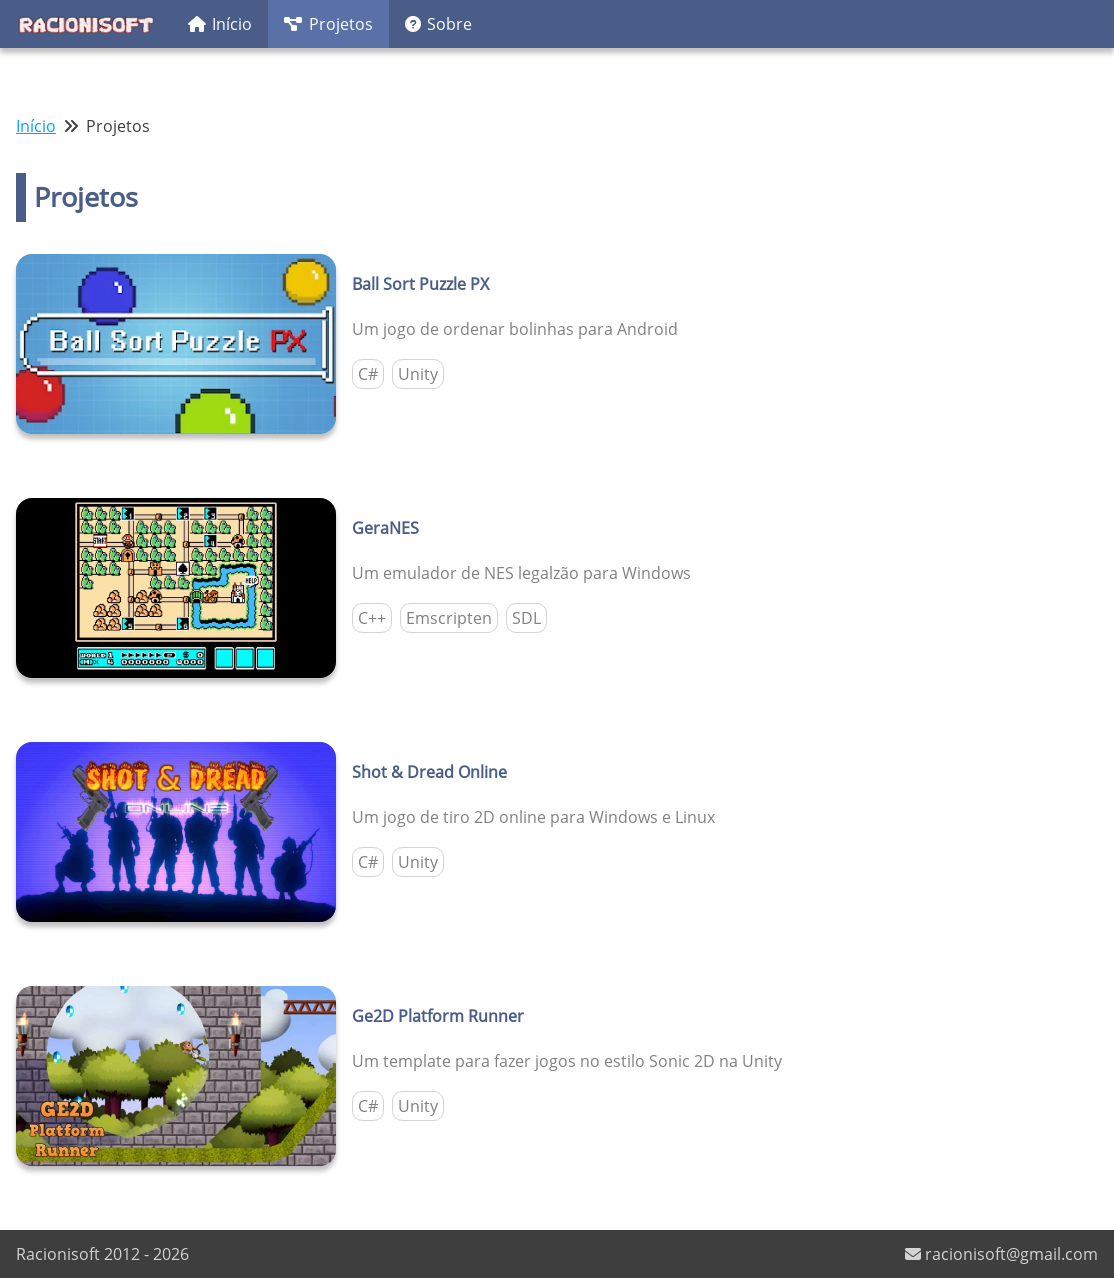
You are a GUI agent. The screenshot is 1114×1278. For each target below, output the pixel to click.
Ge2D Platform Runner (438, 1016)
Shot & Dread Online (429, 772)
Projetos (328, 24)
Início (220, 24)
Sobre (438, 24)
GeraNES (385, 528)
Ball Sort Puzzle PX (420, 284)
